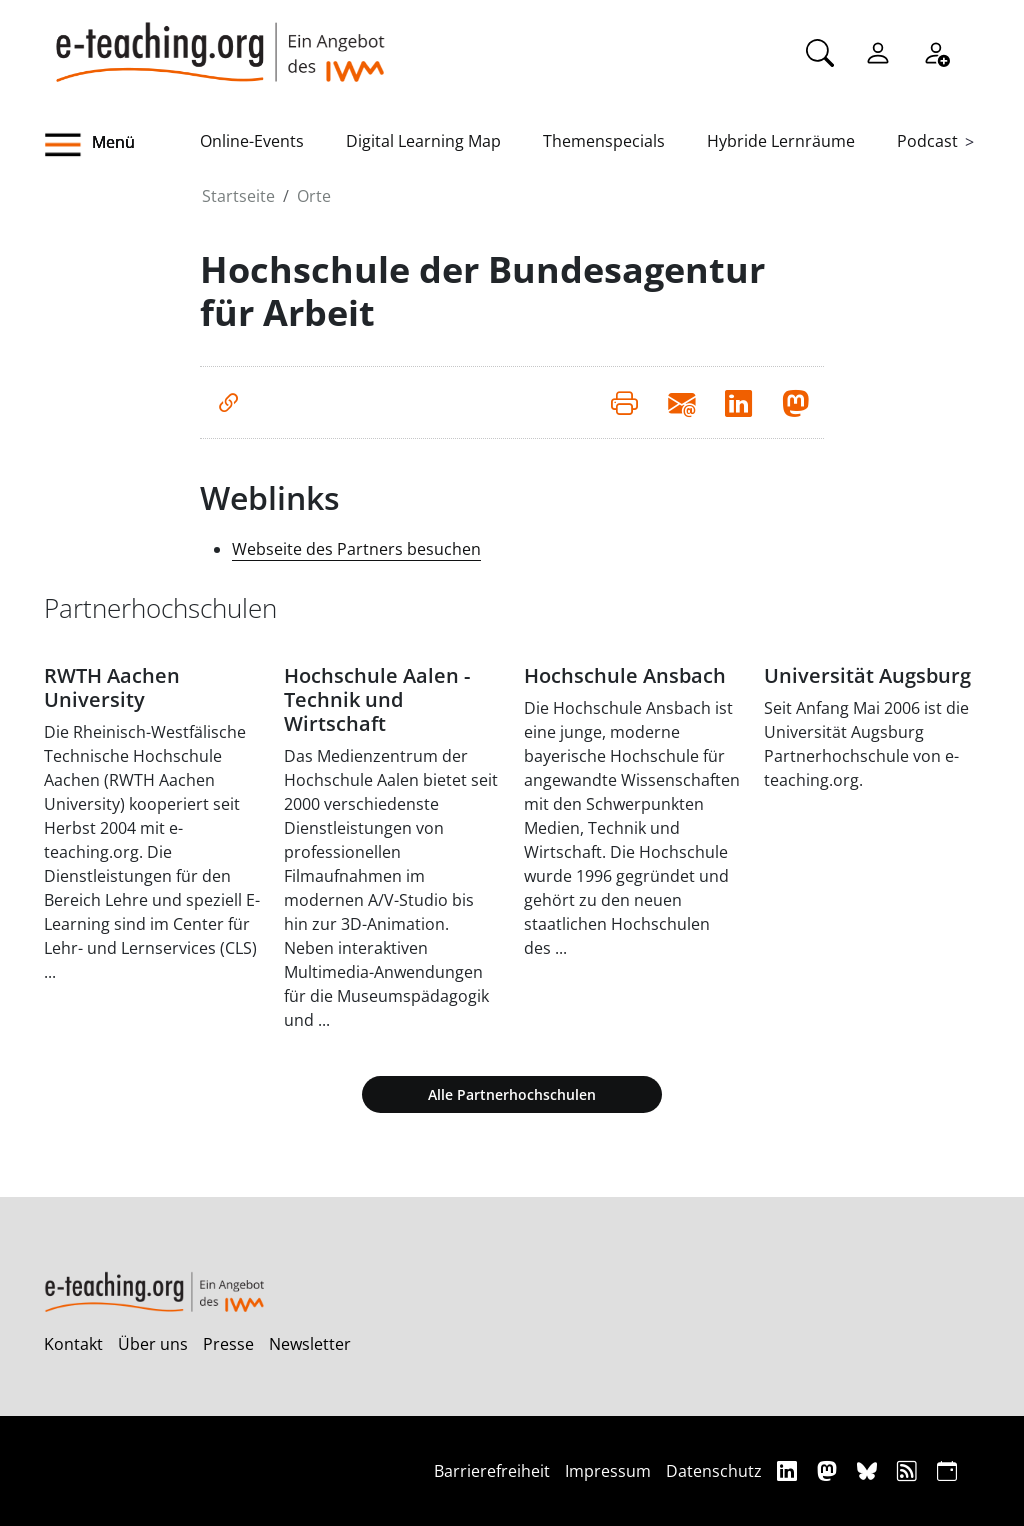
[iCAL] (947, 1470)
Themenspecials (604, 141)
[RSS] (909, 1470)
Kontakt (73, 1344)
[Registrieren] (936, 51)
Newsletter (310, 1344)
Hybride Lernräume (781, 141)
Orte (314, 196)
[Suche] (820, 51)
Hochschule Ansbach (625, 675)
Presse (228, 1344)
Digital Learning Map (423, 141)
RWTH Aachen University (112, 687)
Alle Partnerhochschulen (512, 1094)
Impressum (608, 1471)
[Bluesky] (869, 1470)
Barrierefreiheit (492, 1471)
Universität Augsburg (867, 675)
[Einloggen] (878, 51)
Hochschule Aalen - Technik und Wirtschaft (377, 699)
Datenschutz (714, 1471)
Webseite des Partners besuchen (356, 549)
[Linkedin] (789, 1470)
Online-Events (252, 141)
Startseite (238, 196)
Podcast (927, 141)
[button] (122, 145)
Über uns (153, 1344)
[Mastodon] (829, 1470)
